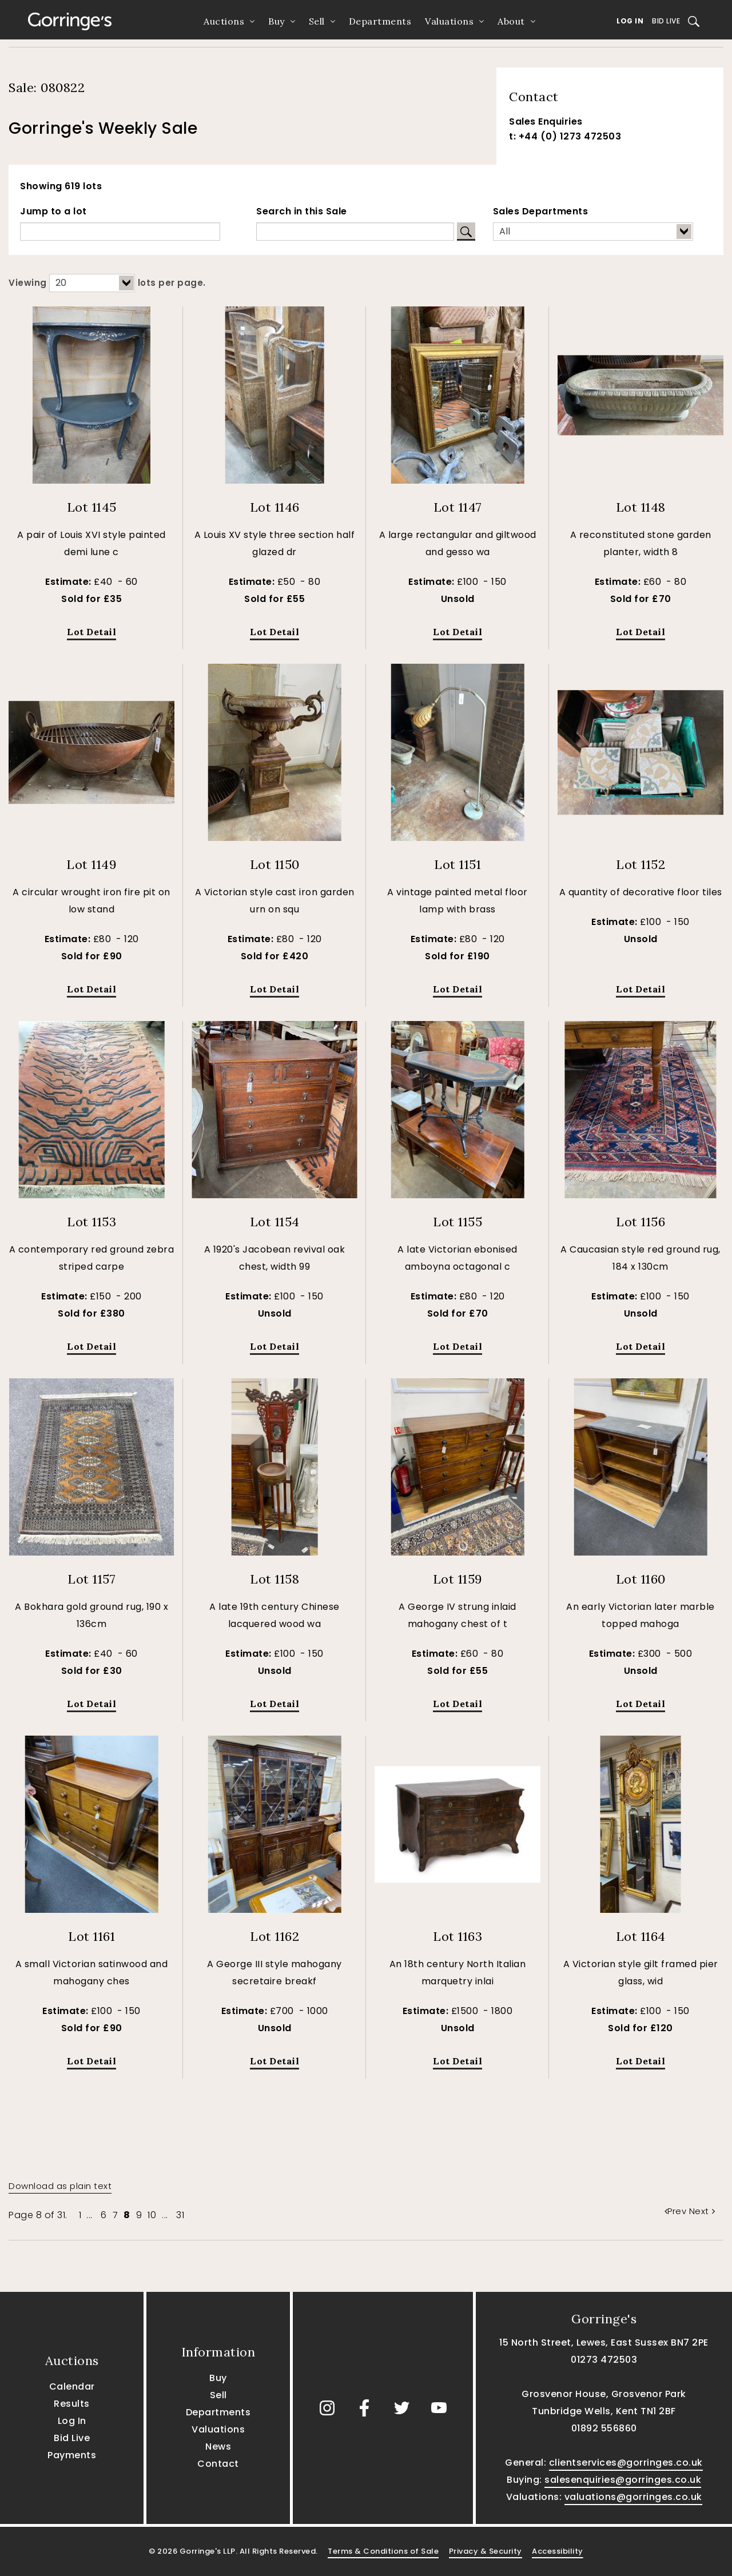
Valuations (449, 21)
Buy (276, 21)
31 (180, 2215)
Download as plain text (60, 2186)
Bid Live (666, 21)
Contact (218, 2463)
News (218, 2446)
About (511, 21)
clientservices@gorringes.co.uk (626, 2462)
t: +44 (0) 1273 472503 (565, 136)
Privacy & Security (485, 2551)
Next (702, 2211)
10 (152, 2215)
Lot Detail (91, 631)
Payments (71, 2455)
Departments (380, 21)
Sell (317, 21)
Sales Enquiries (546, 121)
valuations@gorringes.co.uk (633, 2496)
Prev (677, 2211)
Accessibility (557, 2551)
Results (72, 2403)
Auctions (224, 21)
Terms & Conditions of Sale (383, 2551)
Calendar (72, 2386)
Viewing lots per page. (107, 283)
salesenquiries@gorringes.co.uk (622, 2479)
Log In (629, 21)
